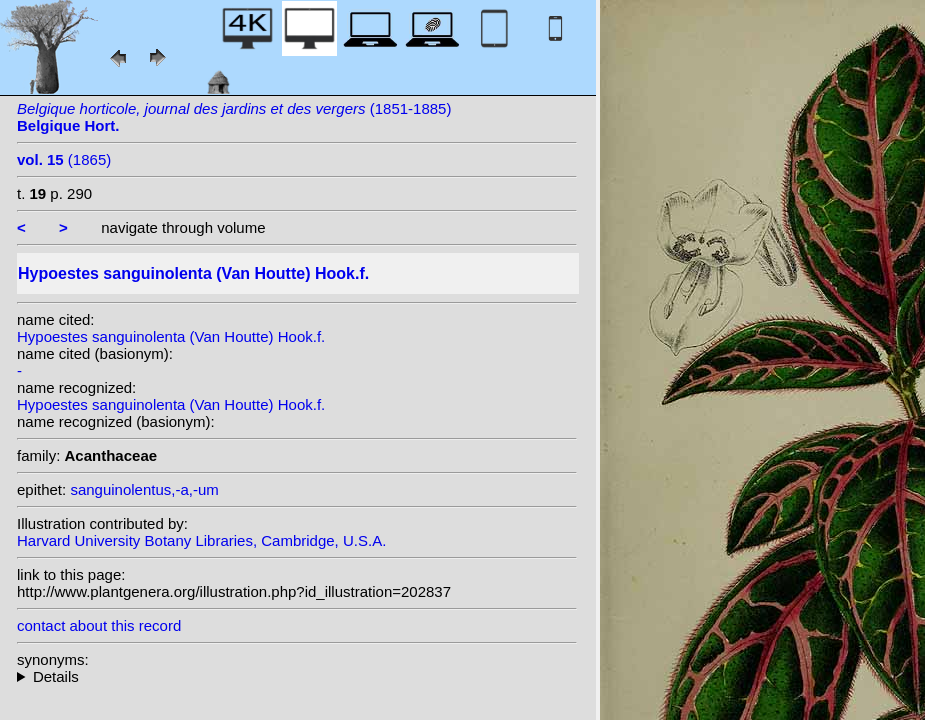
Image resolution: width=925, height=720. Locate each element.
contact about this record (99, 625)
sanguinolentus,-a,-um (144, 489)
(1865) (64, 159)
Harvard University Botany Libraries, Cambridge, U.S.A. (201, 540)
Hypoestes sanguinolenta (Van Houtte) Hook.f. (171, 336)
